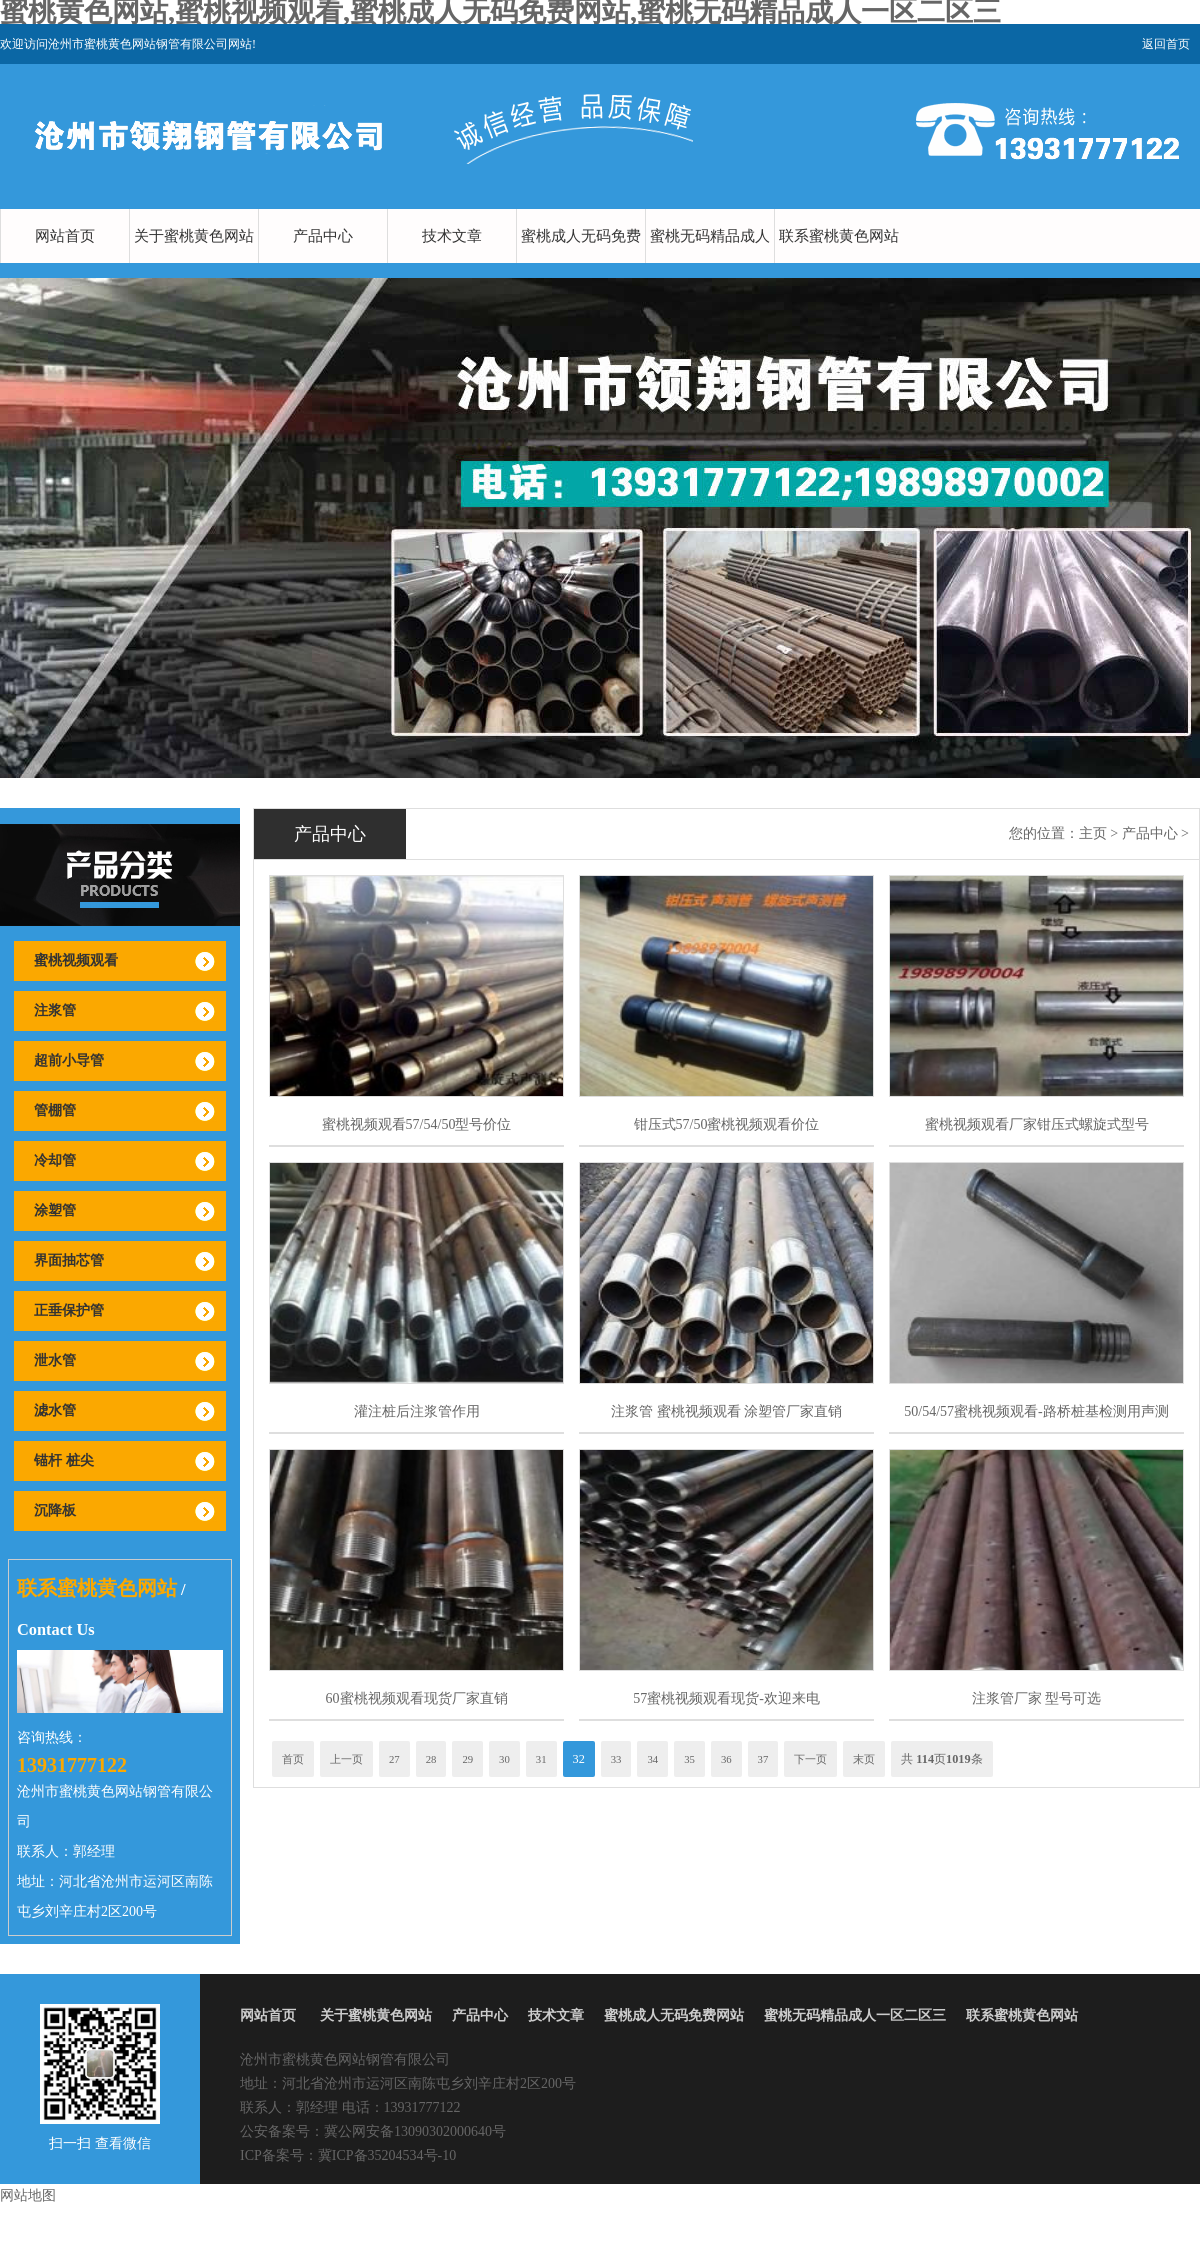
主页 (1093, 833)
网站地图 (28, 2195)
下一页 (810, 1759)
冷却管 (55, 1160)
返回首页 (1166, 44)
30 (504, 1759)
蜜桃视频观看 (76, 960)
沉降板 (55, 1510)
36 (726, 1759)
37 (763, 1759)
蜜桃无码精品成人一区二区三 (710, 263)
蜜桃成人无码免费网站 (581, 263)
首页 (293, 1759)
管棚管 (55, 1110)
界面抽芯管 (69, 1260)
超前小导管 (69, 1060)
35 (689, 1759)
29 (467, 1759)
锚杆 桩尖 (64, 1460)
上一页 (346, 1759)
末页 (864, 1759)
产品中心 (323, 236)
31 (541, 1759)
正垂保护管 (69, 1310)
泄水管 (55, 1360)
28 (431, 1759)
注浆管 (55, 1010)
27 (394, 1759)
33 (616, 1759)
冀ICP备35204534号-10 (387, 2155)
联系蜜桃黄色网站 (839, 236)
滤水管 (55, 1410)
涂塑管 (55, 1210)
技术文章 (452, 236)
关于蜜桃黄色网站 (194, 236)
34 (652, 1759)
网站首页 (65, 236)
